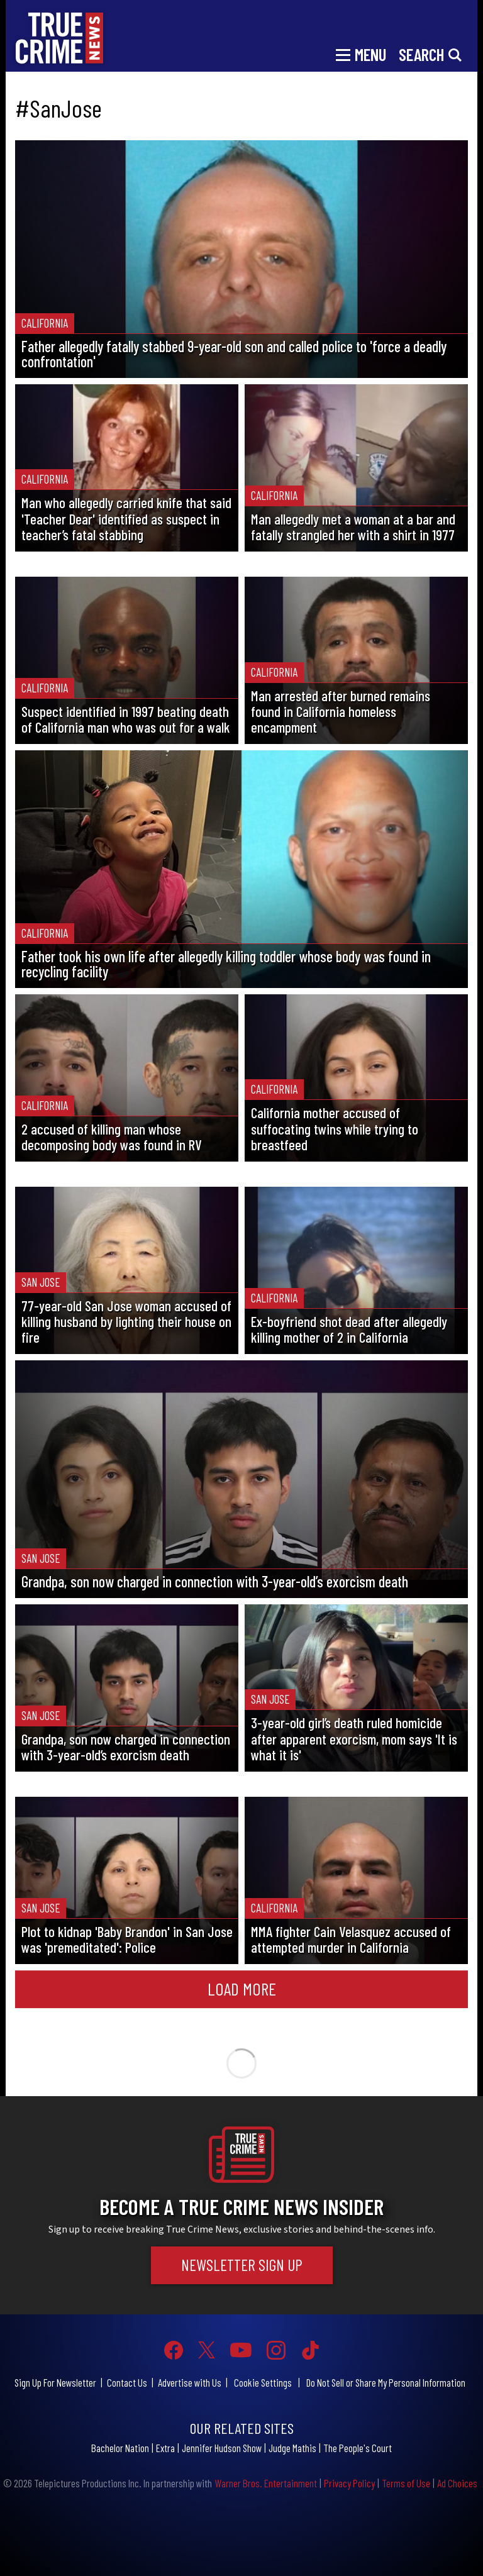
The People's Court (357, 2447)
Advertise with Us (189, 2382)
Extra (165, 2447)
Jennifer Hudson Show (222, 2447)
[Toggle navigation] (361, 53)
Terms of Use (406, 2483)
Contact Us (127, 2382)
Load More (242, 1988)
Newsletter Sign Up (242, 2264)
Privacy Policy (349, 2483)
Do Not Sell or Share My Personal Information (385, 2382)
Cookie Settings (263, 2382)
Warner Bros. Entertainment (265, 2483)
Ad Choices (457, 2483)
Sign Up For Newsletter (55, 2382)
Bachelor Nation (120, 2447)
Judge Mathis (292, 2447)
